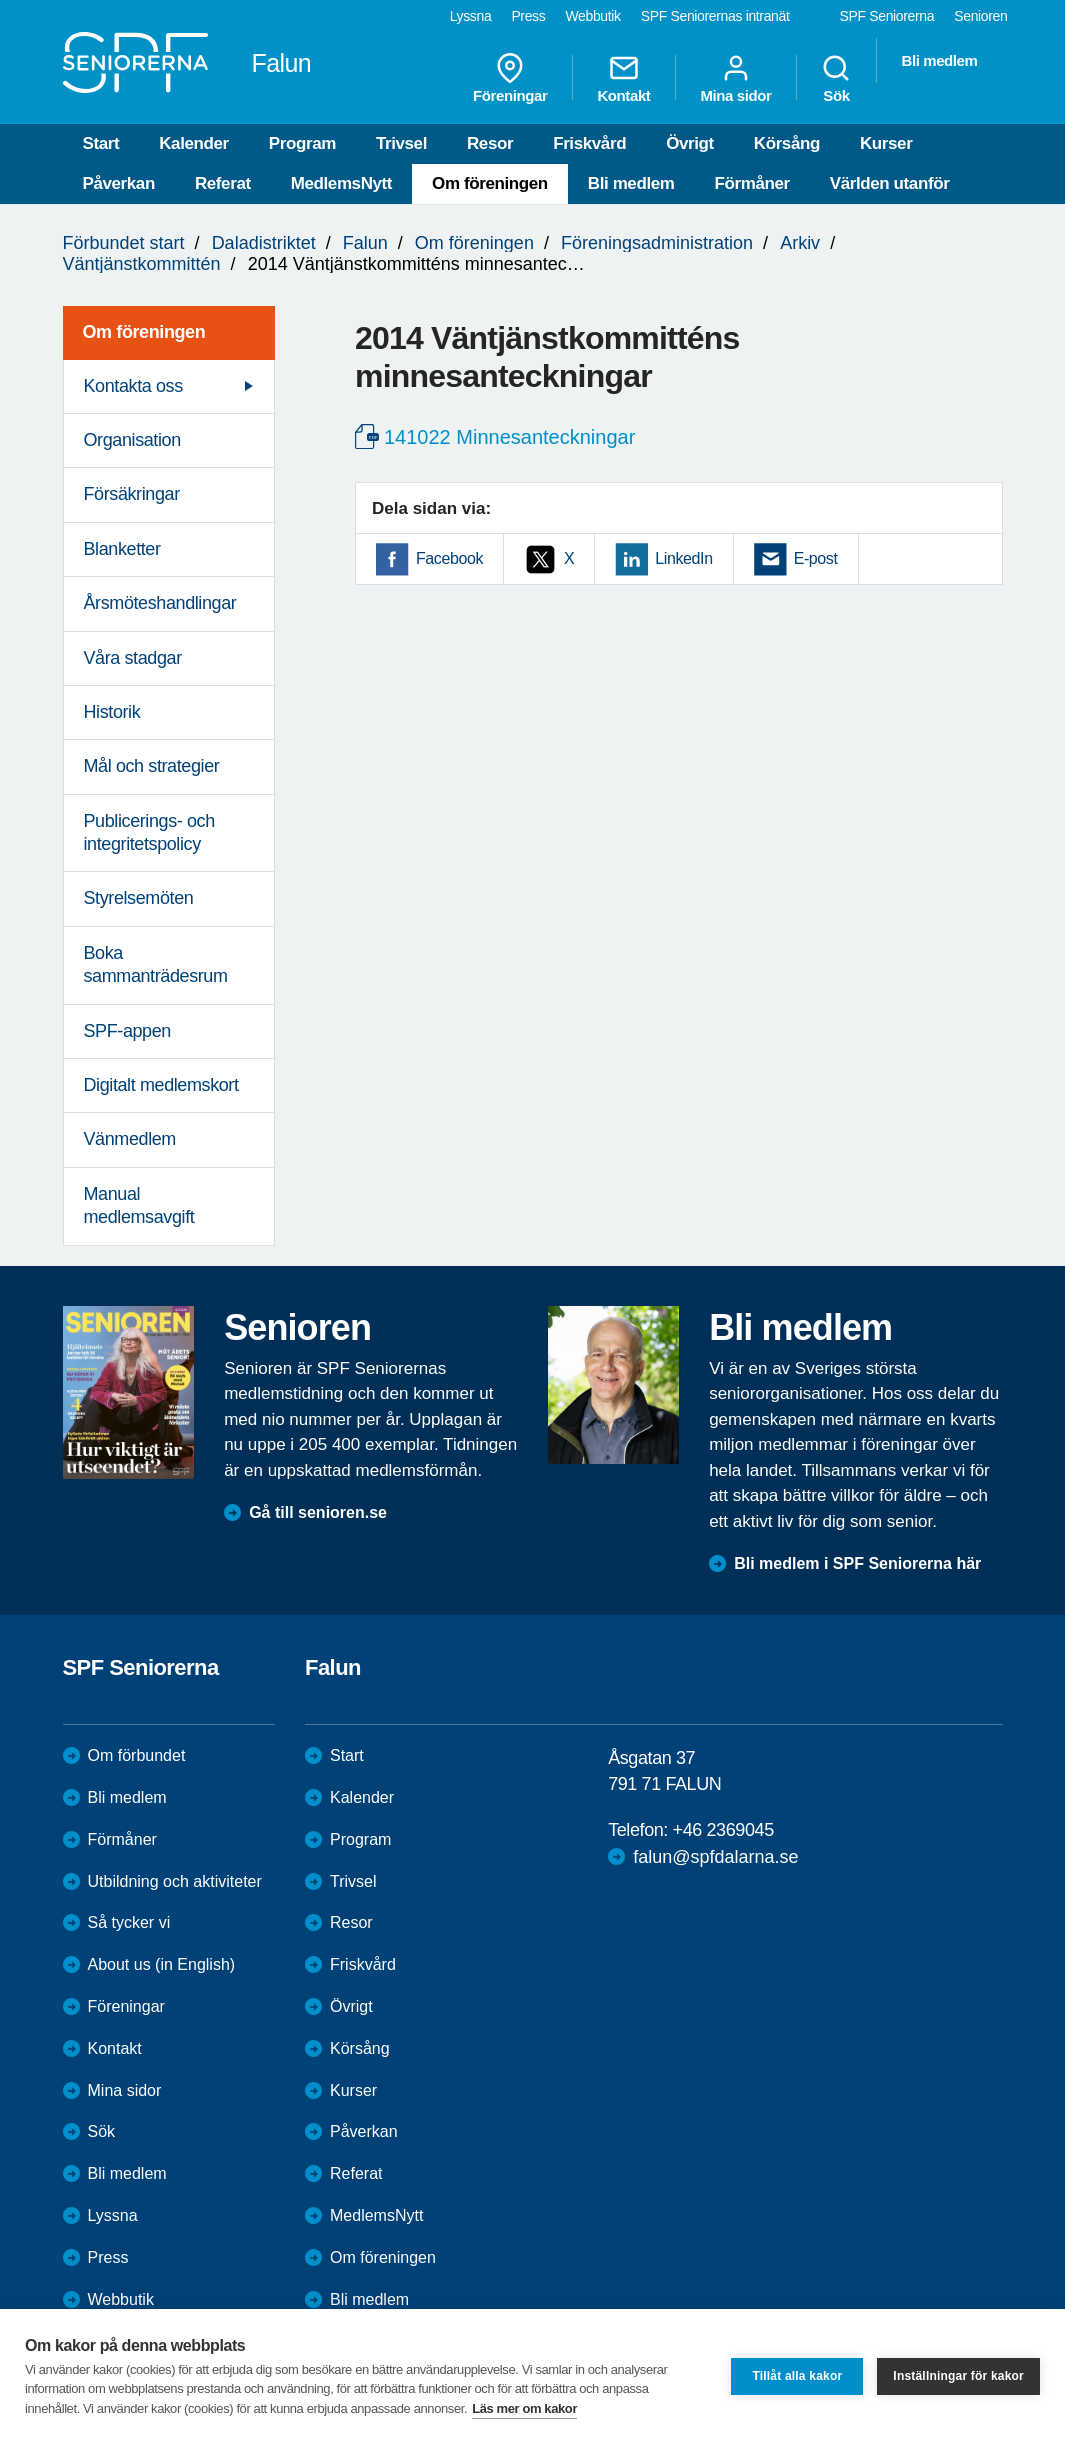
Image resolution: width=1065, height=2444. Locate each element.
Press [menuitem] (528, 16)
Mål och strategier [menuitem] (152, 766)
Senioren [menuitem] (980, 16)
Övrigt (690, 143)
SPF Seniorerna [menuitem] (887, 16)
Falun (365, 243)
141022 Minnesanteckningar (509, 437)
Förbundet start (124, 243)
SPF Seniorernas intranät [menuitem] (715, 16)
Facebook (449, 558)
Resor (490, 143)
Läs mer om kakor (524, 2408)
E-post (816, 558)
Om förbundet (137, 1755)
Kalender (194, 143)
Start (101, 143)
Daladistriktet (264, 243)
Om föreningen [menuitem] (144, 332)
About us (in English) (162, 1964)
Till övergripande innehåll (0, 0)
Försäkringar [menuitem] (132, 494)
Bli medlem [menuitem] (939, 60)
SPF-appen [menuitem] (127, 1031)
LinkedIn (683, 558)
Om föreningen (490, 183)
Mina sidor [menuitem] (735, 78)
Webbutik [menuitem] (592, 16)
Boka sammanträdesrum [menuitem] (156, 964)
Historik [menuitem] (112, 712)
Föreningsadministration (657, 243)
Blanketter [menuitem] (122, 549)
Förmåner (752, 183)
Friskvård (589, 143)
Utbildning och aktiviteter (175, 1881)
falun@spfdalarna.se (715, 1857)
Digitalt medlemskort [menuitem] (161, 1085)
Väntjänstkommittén (142, 264)
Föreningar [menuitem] (510, 78)
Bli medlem (631, 183)
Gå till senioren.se (318, 1512)
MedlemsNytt (341, 183)
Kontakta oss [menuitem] (133, 386)
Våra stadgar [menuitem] (133, 658)
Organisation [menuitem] (132, 440)
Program (302, 143)
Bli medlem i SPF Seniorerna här (857, 1563)
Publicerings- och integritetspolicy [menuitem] (149, 832)
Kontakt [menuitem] (623, 78)
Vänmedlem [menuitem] (130, 1139)
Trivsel (401, 143)
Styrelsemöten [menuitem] (139, 898)
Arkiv (800, 243)
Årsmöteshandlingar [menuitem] (160, 603)
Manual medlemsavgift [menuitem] (139, 1205)
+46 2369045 (723, 1830)
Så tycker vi (129, 1922)
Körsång (787, 143)
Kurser (886, 143)
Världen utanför (890, 183)
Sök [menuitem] (836, 78)
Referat (223, 183)
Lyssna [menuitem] (471, 16)
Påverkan (119, 183)
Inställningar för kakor (958, 2376)
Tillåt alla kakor (797, 2376)
